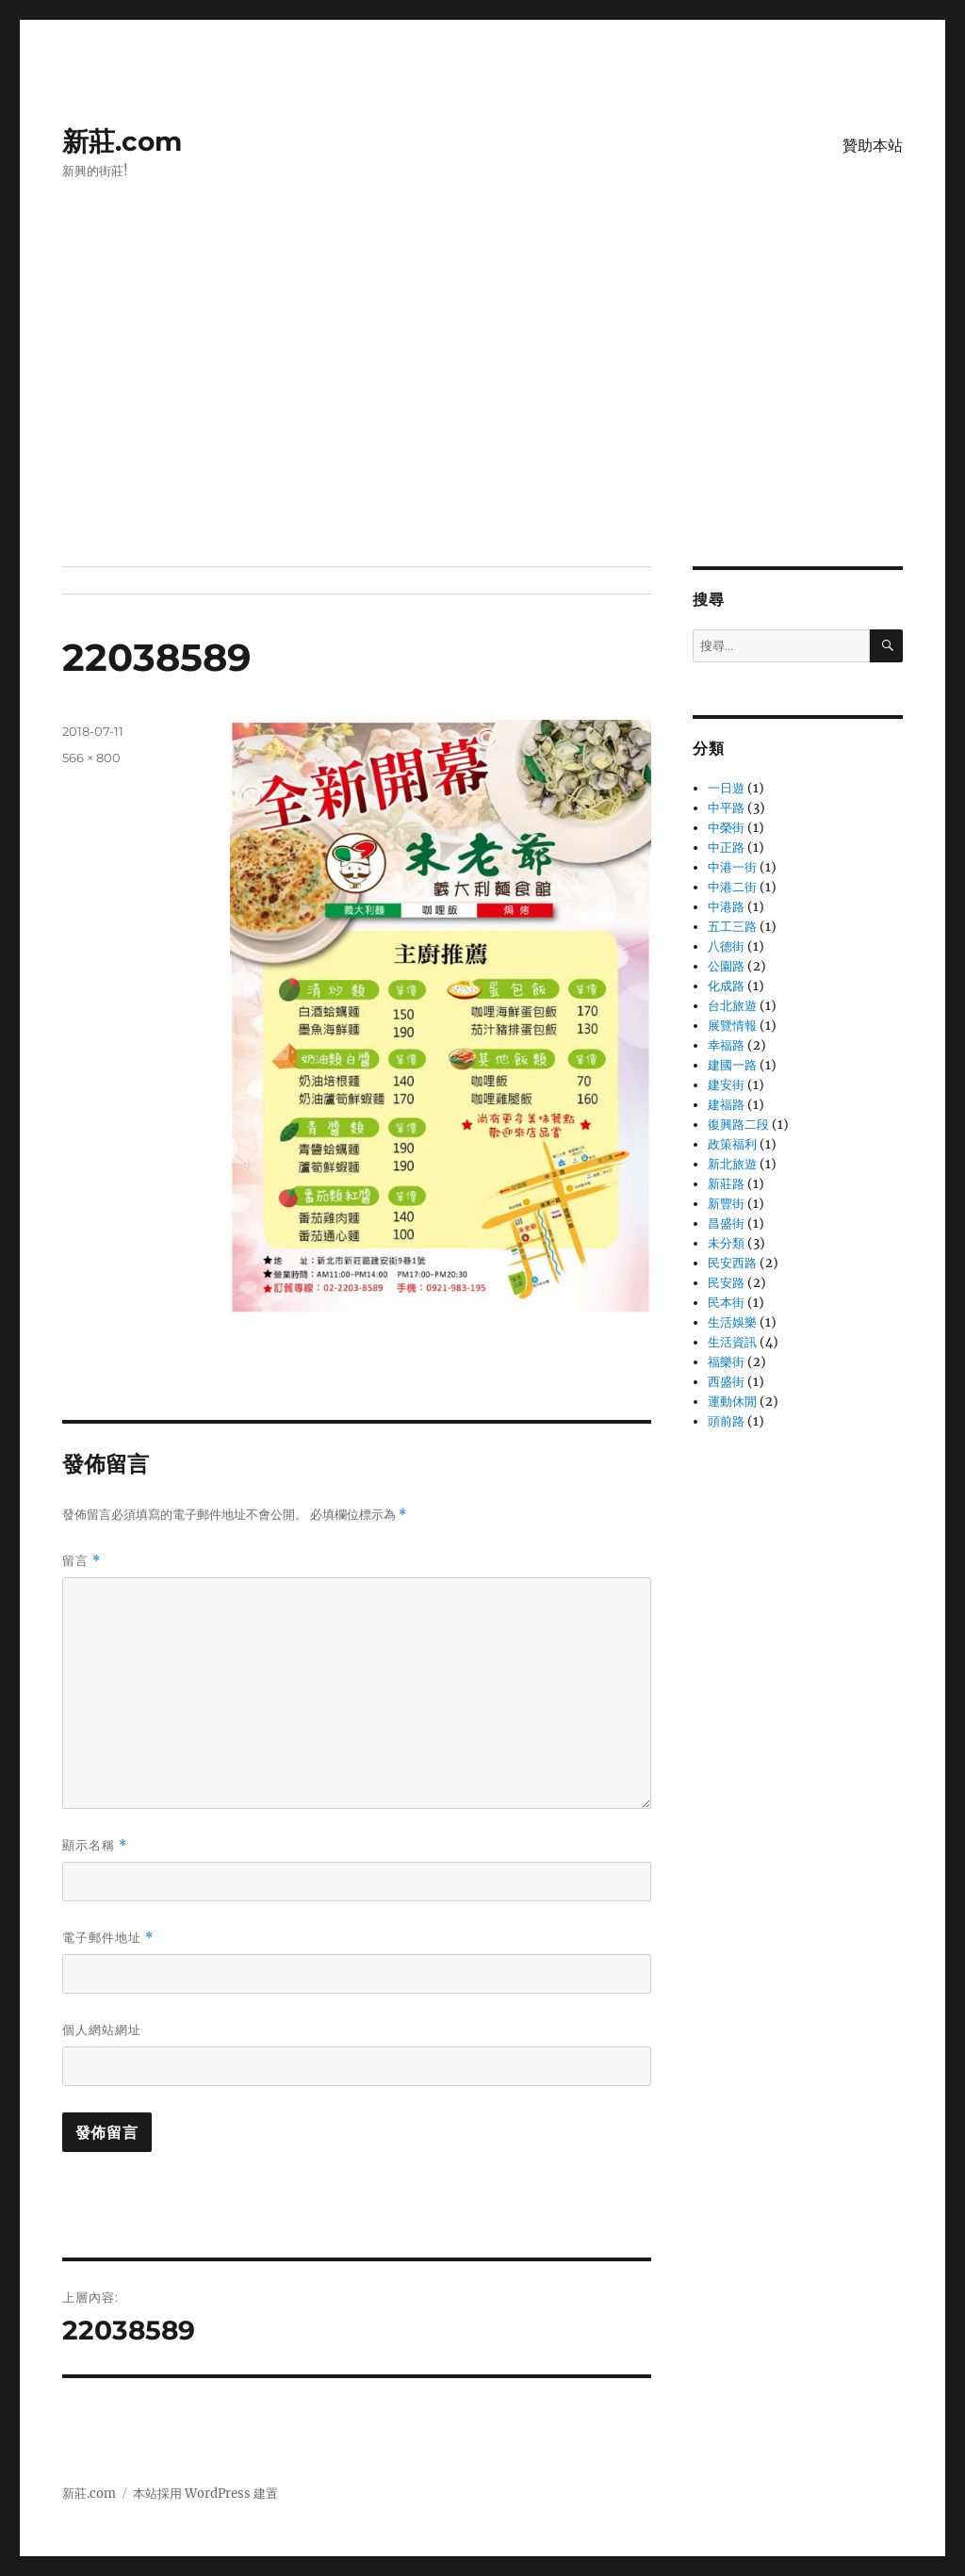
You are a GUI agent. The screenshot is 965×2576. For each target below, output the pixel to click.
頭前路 (726, 1421)
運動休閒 (732, 1402)
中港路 (726, 907)
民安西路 (732, 1263)
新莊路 (726, 1184)
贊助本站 (872, 146)
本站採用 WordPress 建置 (205, 2494)
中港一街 (732, 867)
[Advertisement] (486, 427)
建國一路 (732, 1065)
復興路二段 (738, 1125)
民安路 (726, 1283)
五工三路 (732, 927)
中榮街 (726, 828)
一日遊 (726, 788)
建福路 (726, 1105)
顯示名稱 (94, 1845)
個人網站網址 (101, 2029)
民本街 (726, 1303)
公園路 (726, 966)
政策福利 (732, 1144)
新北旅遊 (732, 1164)
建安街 (726, 1085)
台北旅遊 (732, 1006)
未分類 (726, 1243)
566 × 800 (91, 757)
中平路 (726, 808)
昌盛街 (726, 1223)
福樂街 (726, 1362)
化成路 (726, 986)
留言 (81, 1561)
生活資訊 (732, 1342)
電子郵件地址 (108, 1938)
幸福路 (726, 1045)
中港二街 (732, 887)
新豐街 (726, 1204)
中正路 (726, 848)
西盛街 (726, 1382)
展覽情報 (732, 1026)
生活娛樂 (732, 1322)
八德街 (726, 946)
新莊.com (122, 141)
